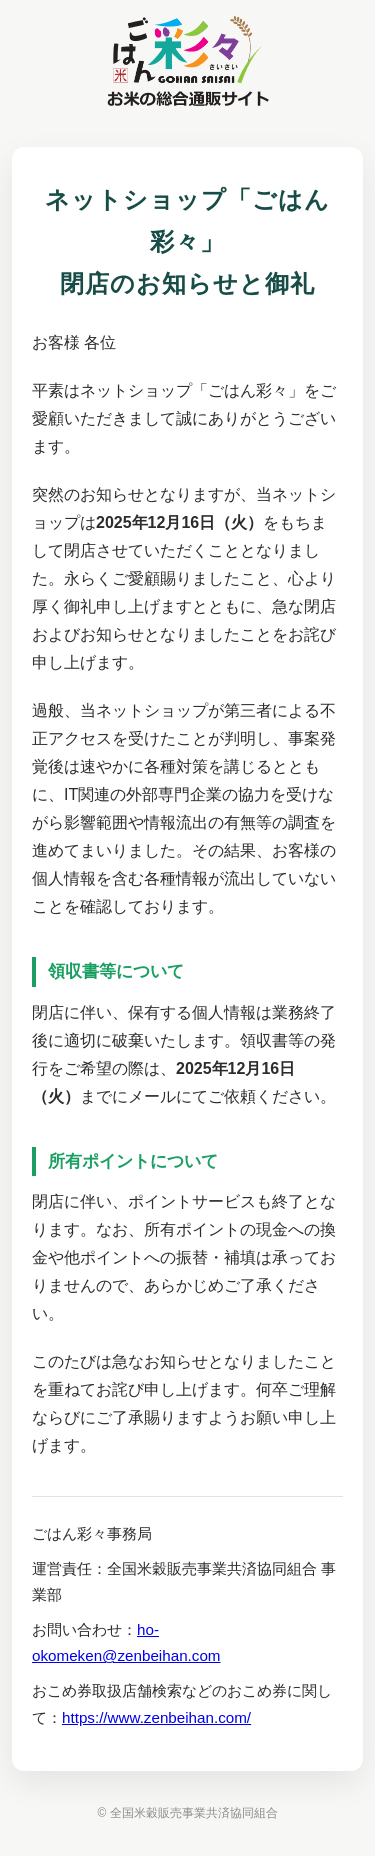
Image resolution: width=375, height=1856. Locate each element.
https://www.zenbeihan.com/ (156, 1717)
